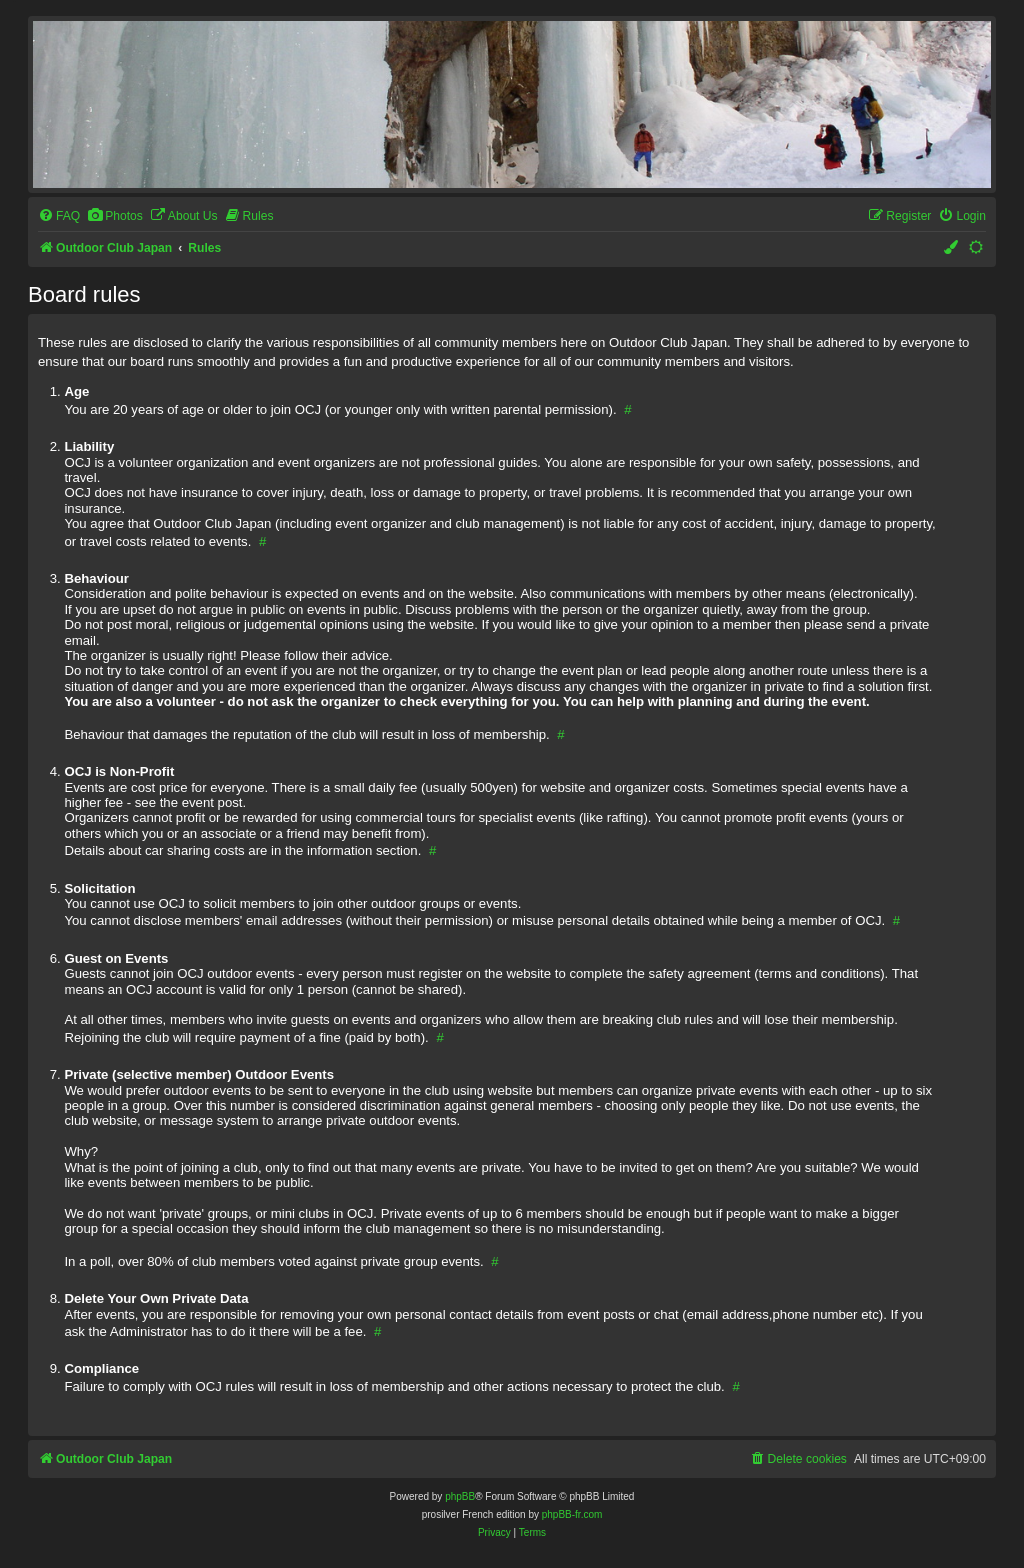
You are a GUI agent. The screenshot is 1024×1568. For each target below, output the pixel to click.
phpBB (460, 1496)
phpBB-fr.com (572, 1514)
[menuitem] (59, 216)
